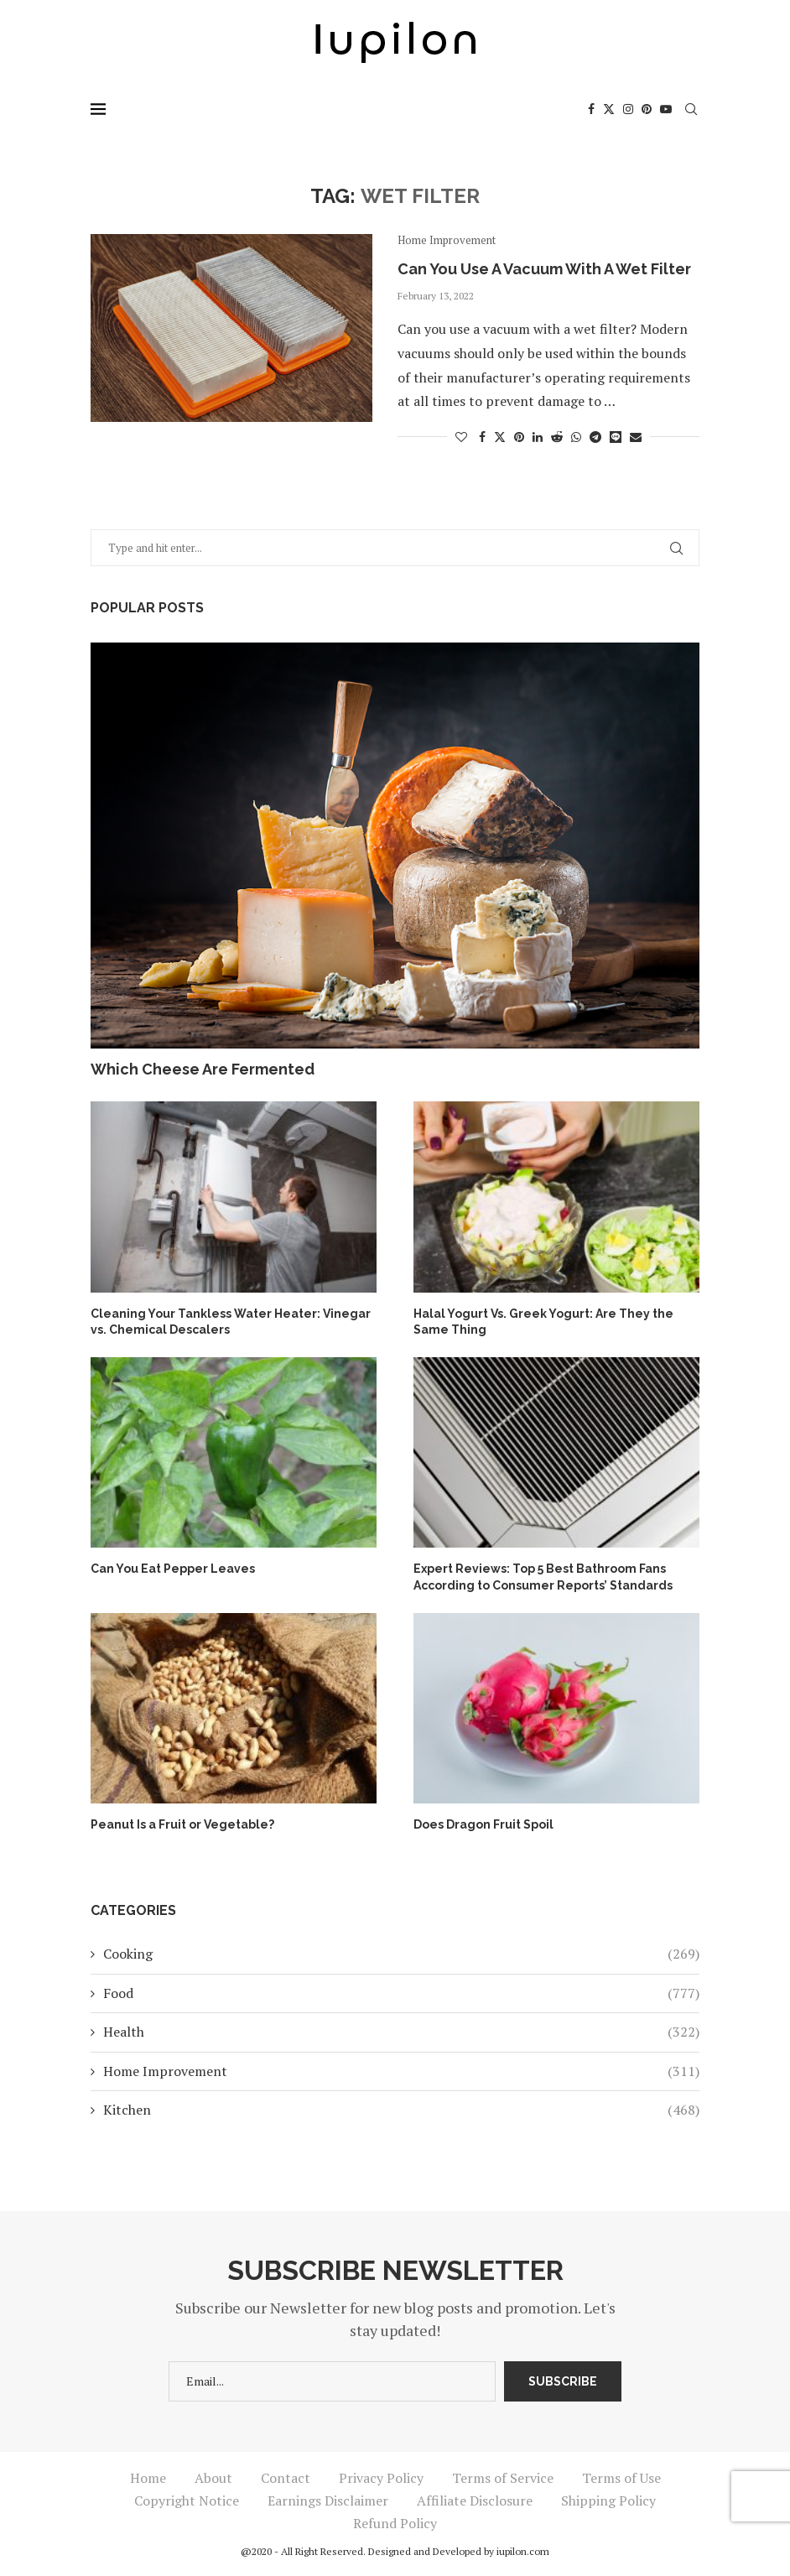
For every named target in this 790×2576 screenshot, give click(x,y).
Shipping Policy (608, 2500)
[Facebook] (591, 109)
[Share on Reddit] (557, 437)
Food (401, 1993)
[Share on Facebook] (482, 437)
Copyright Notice (186, 2500)
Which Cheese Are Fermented (202, 1069)
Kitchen (401, 2109)
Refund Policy (395, 2523)
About (213, 2478)
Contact (285, 2478)
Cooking (401, 1953)
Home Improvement (401, 2071)
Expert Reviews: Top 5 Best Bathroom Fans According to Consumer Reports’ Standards (543, 1577)
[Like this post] (461, 437)
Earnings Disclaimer (328, 2500)
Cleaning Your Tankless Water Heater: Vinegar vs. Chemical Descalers (231, 1322)
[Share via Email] (636, 437)
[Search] (691, 109)
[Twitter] (609, 109)
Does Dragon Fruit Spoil (483, 1824)
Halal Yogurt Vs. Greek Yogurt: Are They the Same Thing (543, 1322)
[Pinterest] (647, 109)
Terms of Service (503, 2478)
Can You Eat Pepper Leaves (173, 1568)
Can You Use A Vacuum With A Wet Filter (544, 269)
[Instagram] (628, 109)
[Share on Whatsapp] (576, 437)
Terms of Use (621, 2478)
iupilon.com (522, 2551)
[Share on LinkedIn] (538, 437)
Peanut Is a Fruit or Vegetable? (182, 1824)
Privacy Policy (381, 2478)
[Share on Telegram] (595, 437)
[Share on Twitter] (500, 437)
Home (148, 2478)
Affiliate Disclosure (475, 2500)
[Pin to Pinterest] (519, 437)
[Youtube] (666, 109)
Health (401, 2031)
